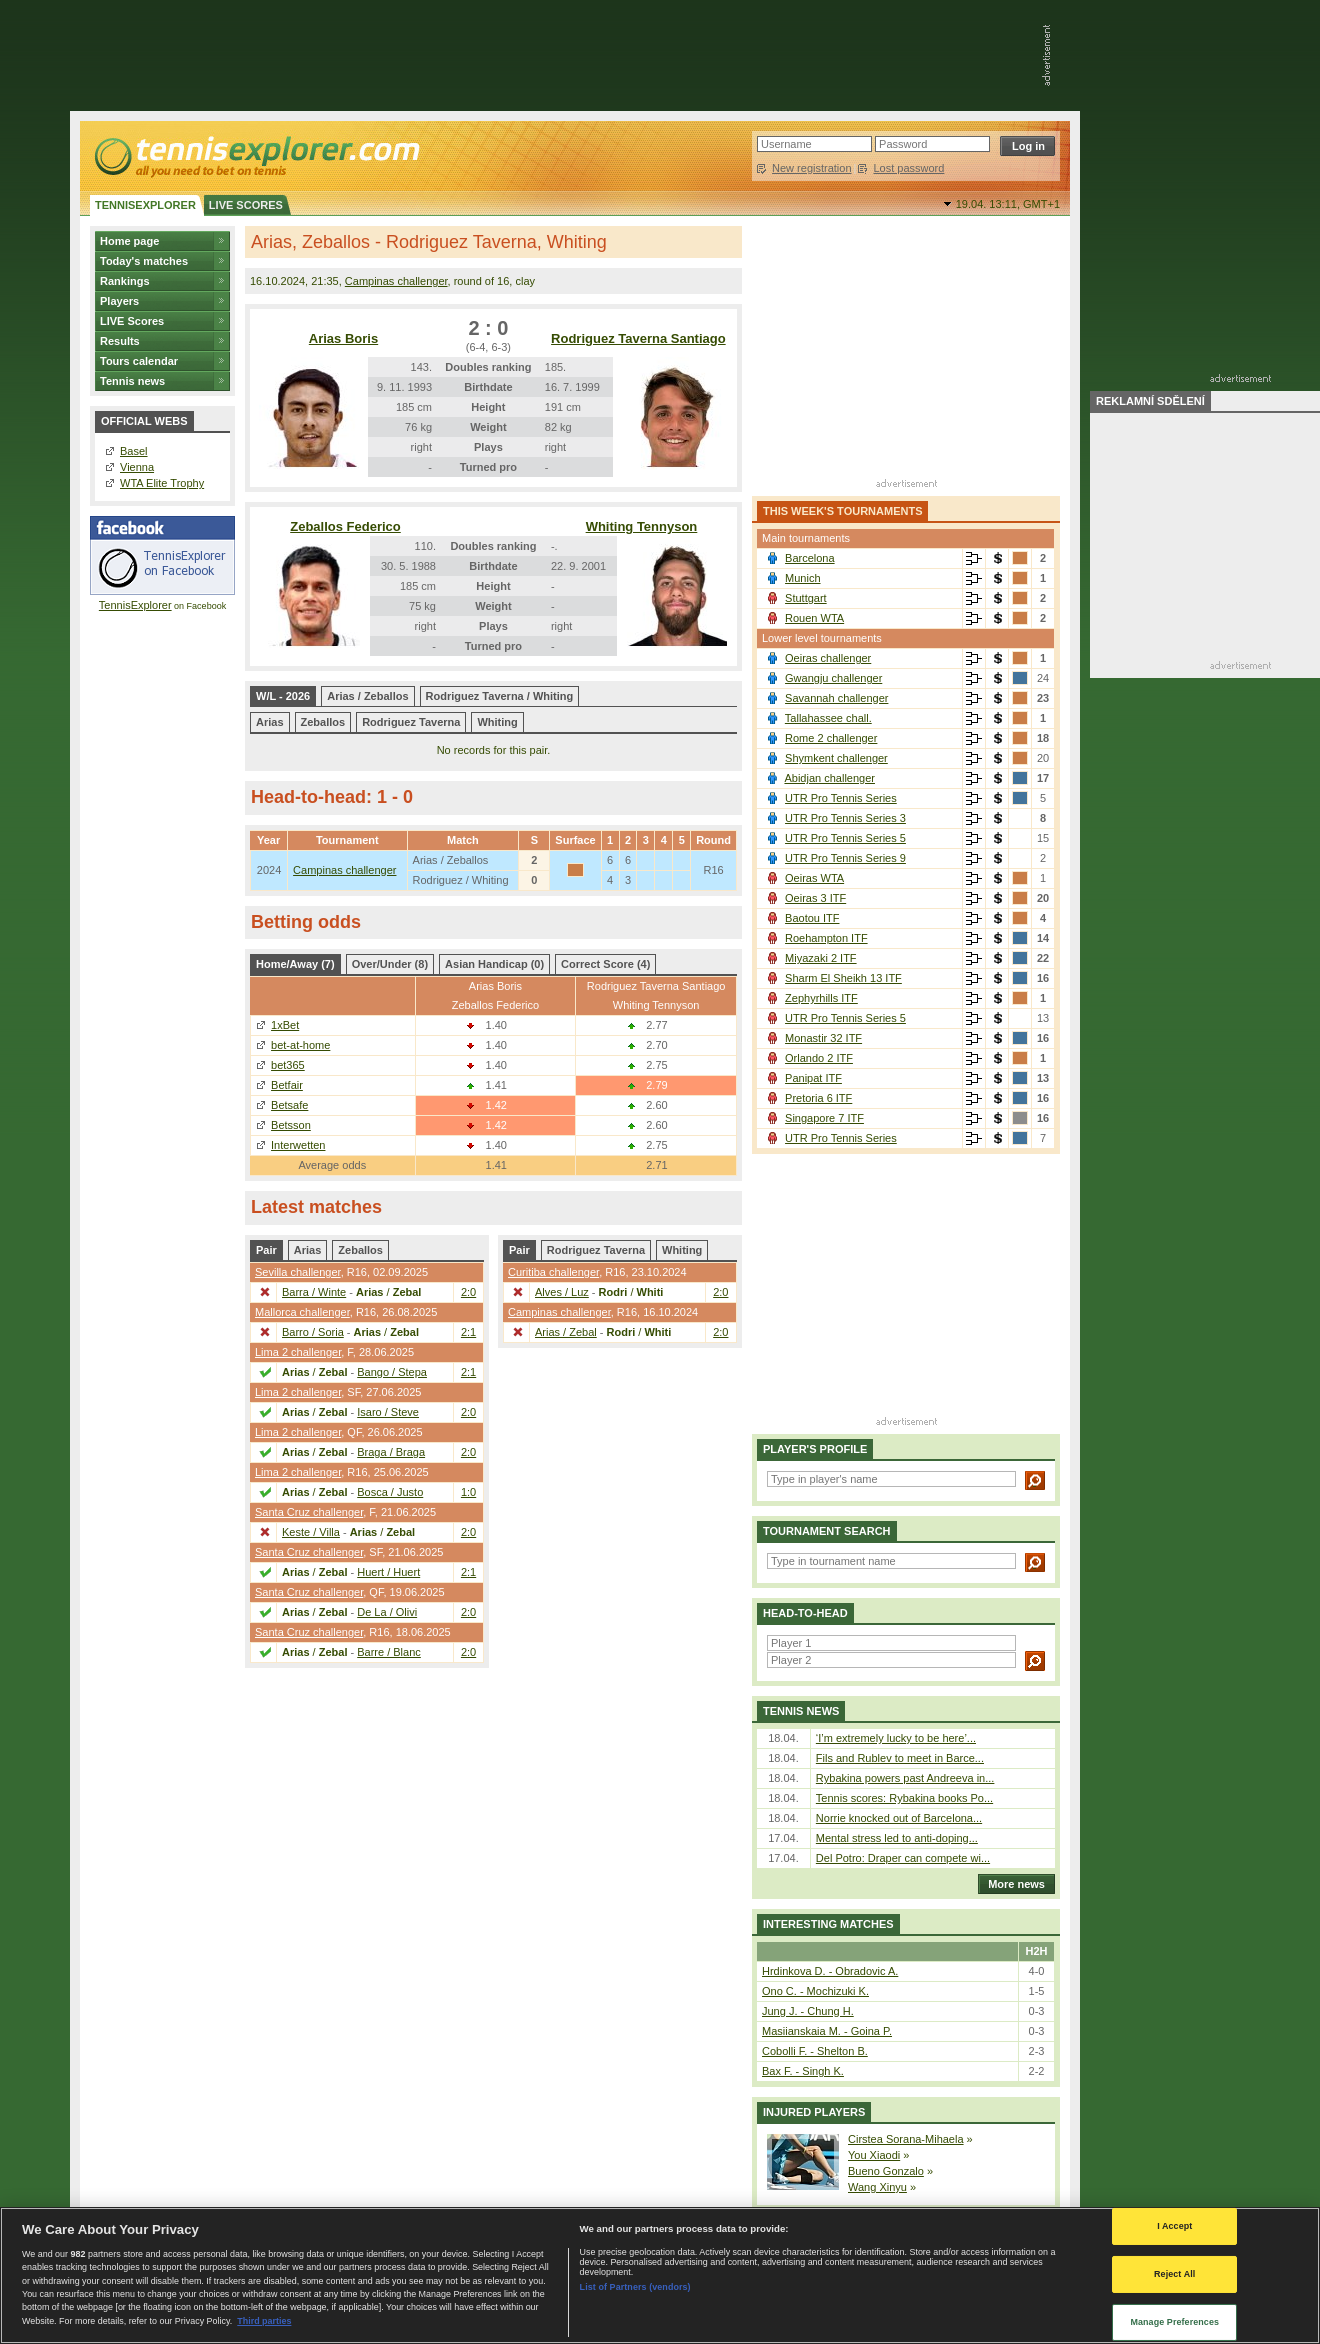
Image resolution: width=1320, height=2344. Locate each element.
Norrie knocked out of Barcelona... (899, 1818)
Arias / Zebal (566, 1332)
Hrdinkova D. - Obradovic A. (830, 1971)
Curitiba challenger (553, 1272)
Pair (266, 1250)
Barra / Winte (314, 1292)
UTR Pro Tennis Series (841, 798)
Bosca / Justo (390, 1492)
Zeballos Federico (345, 526)
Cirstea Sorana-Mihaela (906, 2139)
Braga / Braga (391, 1452)
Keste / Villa (311, 1532)
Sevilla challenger (298, 1272)
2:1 (468, 1332)
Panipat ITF (813, 1078)
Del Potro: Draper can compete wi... (903, 1858)
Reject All (1174, 2274)
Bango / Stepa (392, 1372)
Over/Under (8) (390, 964)
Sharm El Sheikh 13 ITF (843, 978)
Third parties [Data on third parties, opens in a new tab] (264, 2321)
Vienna (137, 467)
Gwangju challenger (833, 678)
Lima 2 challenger (298, 1352)
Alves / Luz (562, 1292)
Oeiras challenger (828, 658)
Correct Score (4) (605, 964)
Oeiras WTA (814, 878)
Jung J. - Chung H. (808, 2011)
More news (1011, 1884)
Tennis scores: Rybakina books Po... (904, 1798)
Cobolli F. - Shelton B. (815, 2051)
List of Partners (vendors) (635, 2287)
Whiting (497, 722)
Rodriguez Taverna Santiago (638, 338)
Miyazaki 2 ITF (821, 958)
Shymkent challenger (836, 758)
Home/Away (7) (295, 964)
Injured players (814, 2112)
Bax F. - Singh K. (803, 2071)
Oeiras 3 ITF (815, 898)
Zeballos (323, 722)
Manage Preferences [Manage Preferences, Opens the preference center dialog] (1174, 2322)
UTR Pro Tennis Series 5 (845, 838)
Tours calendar (139, 361)
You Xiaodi (874, 2155)
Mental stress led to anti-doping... (897, 1838)
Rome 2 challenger (831, 738)
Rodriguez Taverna (411, 722)
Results (120, 341)
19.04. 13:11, (1008, 204)
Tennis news (132, 381)
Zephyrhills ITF (821, 998)
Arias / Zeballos (367, 696)
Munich (802, 578)
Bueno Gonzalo (886, 2171)
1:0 (468, 1492)
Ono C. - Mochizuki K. (815, 1991)
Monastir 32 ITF (823, 1038)
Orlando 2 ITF (819, 1058)
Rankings (125, 281)
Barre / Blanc (389, 1652)
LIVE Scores (132, 321)
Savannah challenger (836, 698)
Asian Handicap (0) (494, 964)
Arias (270, 722)
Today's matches (144, 261)
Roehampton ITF (826, 938)
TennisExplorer (135, 605)
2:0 (468, 1292)
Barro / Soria (313, 1332)
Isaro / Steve (388, 1412)
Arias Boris (343, 338)
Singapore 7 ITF (824, 1118)
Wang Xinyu (877, 2187)
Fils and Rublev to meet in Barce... (900, 1758)
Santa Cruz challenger (309, 1512)
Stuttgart (806, 598)
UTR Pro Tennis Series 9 (845, 858)
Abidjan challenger (829, 778)
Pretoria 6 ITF (818, 1098)
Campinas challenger (396, 281)
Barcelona (810, 558)
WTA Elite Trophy (162, 483)
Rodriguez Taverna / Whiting (500, 696)
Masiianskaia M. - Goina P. (827, 2031)
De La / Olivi (387, 1612)
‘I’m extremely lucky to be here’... (896, 1738)
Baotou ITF (812, 918)
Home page (129, 241)
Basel (134, 451)
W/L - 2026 (283, 696)
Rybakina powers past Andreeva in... (905, 1778)
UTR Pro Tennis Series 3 (845, 818)
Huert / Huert (388, 1572)
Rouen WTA (814, 618)
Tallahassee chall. (828, 718)
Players (119, 301)
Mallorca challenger (302, 1312)
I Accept (1174, 2226)
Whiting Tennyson (642, 526)
